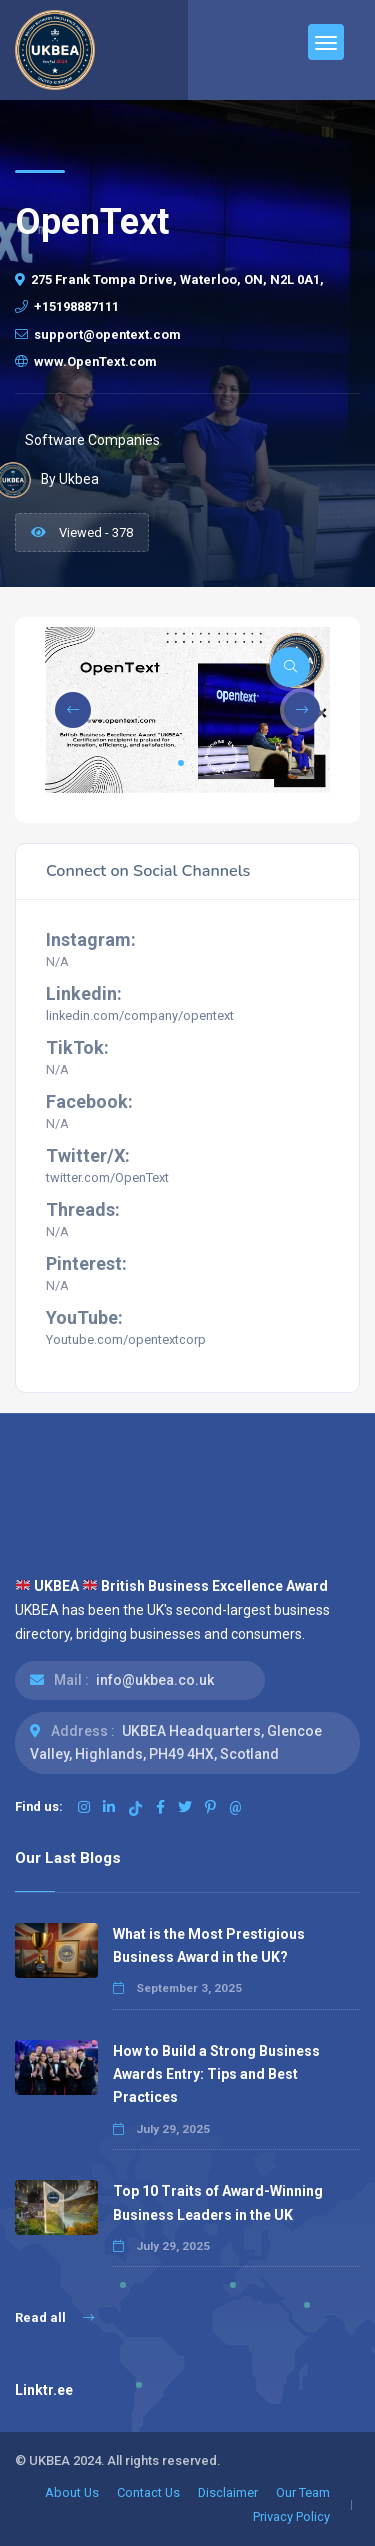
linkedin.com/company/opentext (140, 1015)
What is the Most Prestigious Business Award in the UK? (209, 1945)
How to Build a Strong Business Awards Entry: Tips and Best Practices (216, 2074)
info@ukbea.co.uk (155, 1680)
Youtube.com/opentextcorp (126, 1339)
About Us (72, 2492)
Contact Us (148, 2492)
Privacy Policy (291, 2516)
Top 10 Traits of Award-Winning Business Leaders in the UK (218, 2202)
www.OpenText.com (86, 361)
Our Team (303, 2492)
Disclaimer (228, 2492)
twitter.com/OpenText (107, 1177)
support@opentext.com (98, 334)
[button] (181, 763)
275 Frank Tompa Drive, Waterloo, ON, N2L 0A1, (169, 279)
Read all (54, 2317)
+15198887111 (67, 306)
